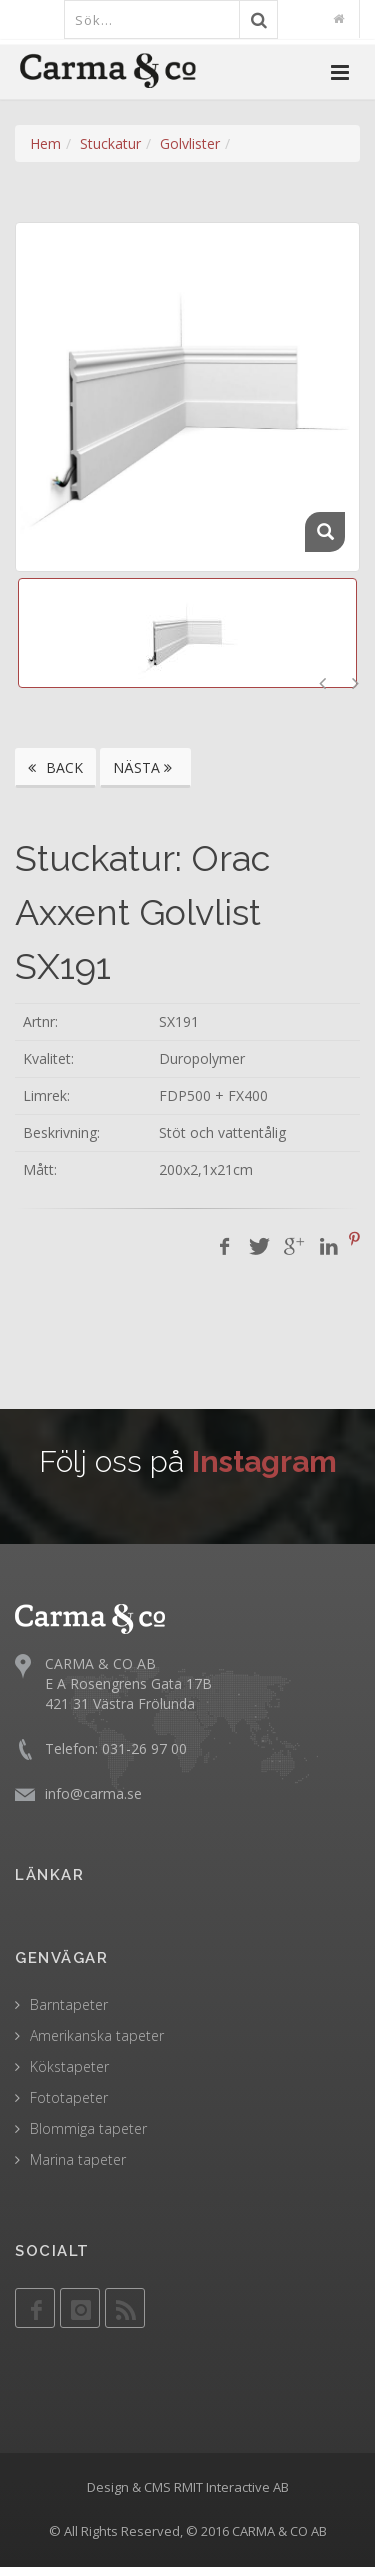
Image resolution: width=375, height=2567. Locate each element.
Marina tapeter (78, 2159)
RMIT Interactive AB (231, 2487)
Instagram (264, 1461)
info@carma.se (93, 1793)
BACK (55, 767)
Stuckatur (110, 143)
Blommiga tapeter (88, 2128)
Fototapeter (69, 2097)
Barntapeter (69, 2004)
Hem (45, 143)
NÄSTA (145, 767)
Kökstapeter (69, 2066)
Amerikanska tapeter (97, 2035)
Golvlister (190, 143)
